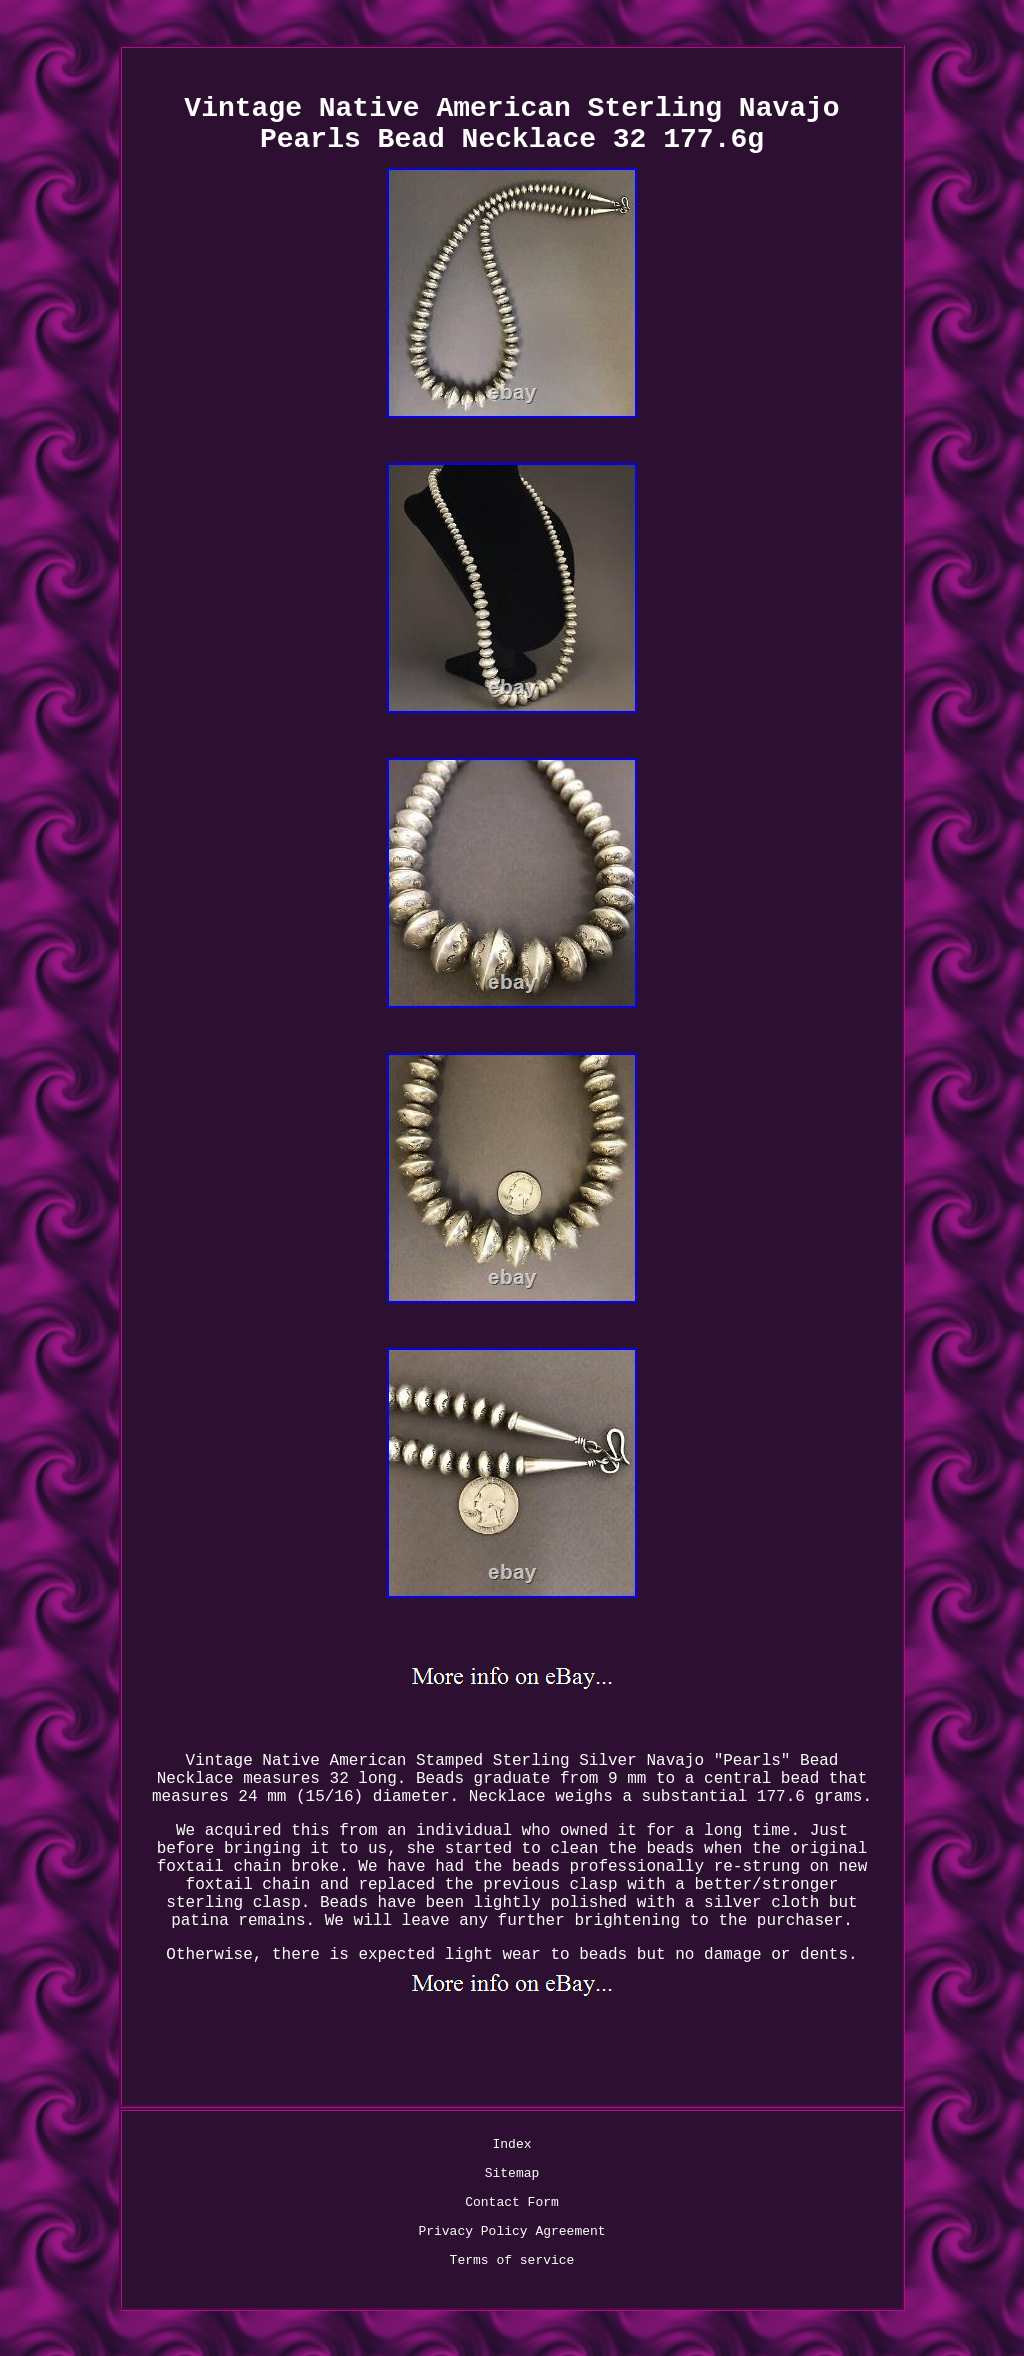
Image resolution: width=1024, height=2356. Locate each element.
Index (511, 2144)
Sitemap (512, 2173)
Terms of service (512, 2260)
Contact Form (512, 2202)
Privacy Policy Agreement (511, 2231)
